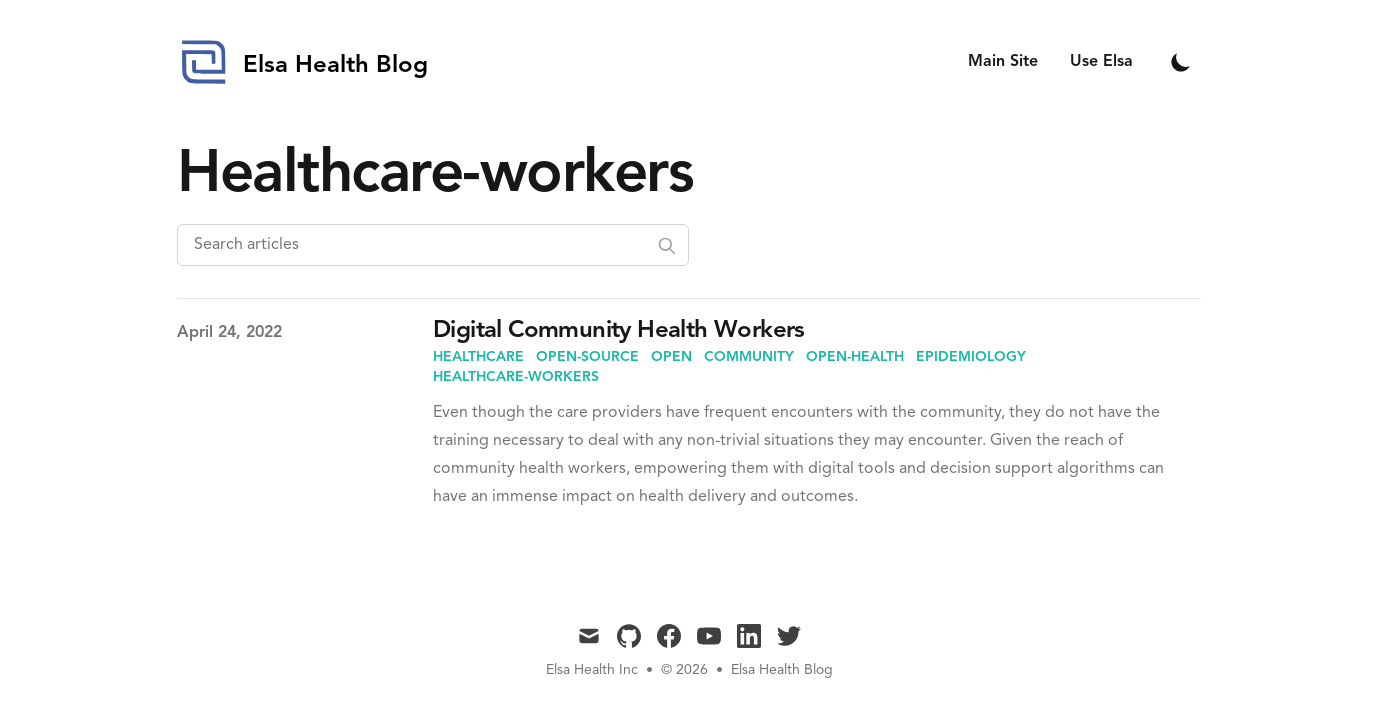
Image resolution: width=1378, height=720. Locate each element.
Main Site (1003, 62)
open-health (855, 357)
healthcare (478, 357)
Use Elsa (1101, 62)
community (749, 357)
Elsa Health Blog (782, 670)
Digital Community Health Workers (619, 331)
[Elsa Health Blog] (302, 62)
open (671, 357)
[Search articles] (433, 245)
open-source (587, 357)
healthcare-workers (516, 377)
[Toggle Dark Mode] (1181, 62)
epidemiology (971, 357)
